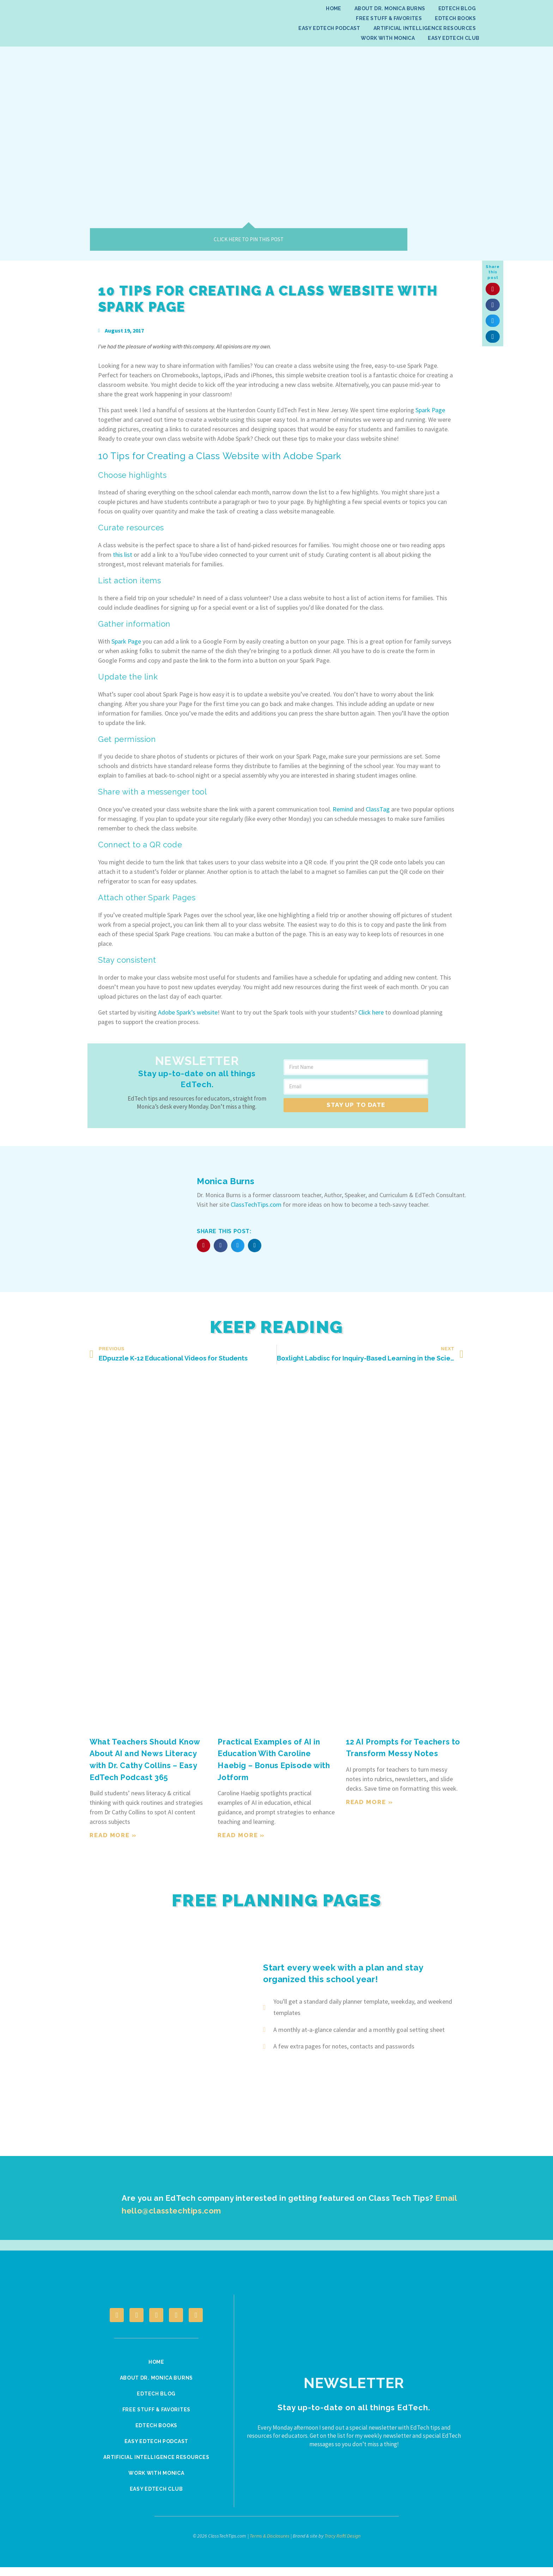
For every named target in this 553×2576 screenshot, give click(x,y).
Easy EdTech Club (453, 38)
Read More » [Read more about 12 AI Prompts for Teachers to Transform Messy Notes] (369, 1801)
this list (122, 554)
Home (333, 8)
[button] (493, 289)
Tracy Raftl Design (342, 2544)
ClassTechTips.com (256, 1204)
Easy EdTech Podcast (329, 28)
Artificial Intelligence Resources (424, 28)
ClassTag (378, 809)
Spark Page (430, 410)
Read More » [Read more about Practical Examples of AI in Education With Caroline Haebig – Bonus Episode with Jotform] (241, 1835)
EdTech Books (455, 18)
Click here (371, 1012)
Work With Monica (388, 38)
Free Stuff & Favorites (389, 18)
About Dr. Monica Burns (389, 8)
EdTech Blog (457, 8)
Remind (343, 809)
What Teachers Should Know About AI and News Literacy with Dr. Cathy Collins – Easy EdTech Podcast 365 (143, 1765)
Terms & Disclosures (270, 2544)
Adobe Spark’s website (188, 1012)
